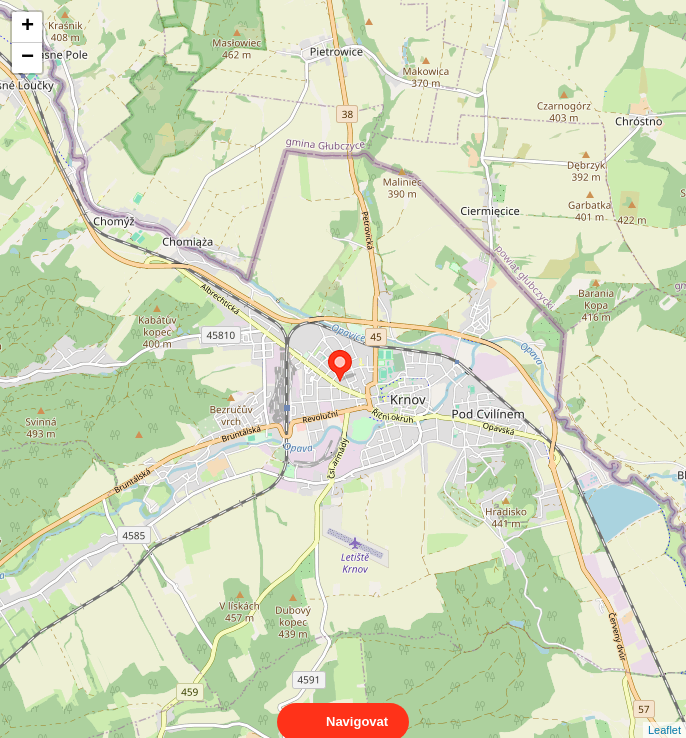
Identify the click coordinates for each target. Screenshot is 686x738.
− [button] (27, 58)
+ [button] (27, 27)
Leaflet (664, 712)
